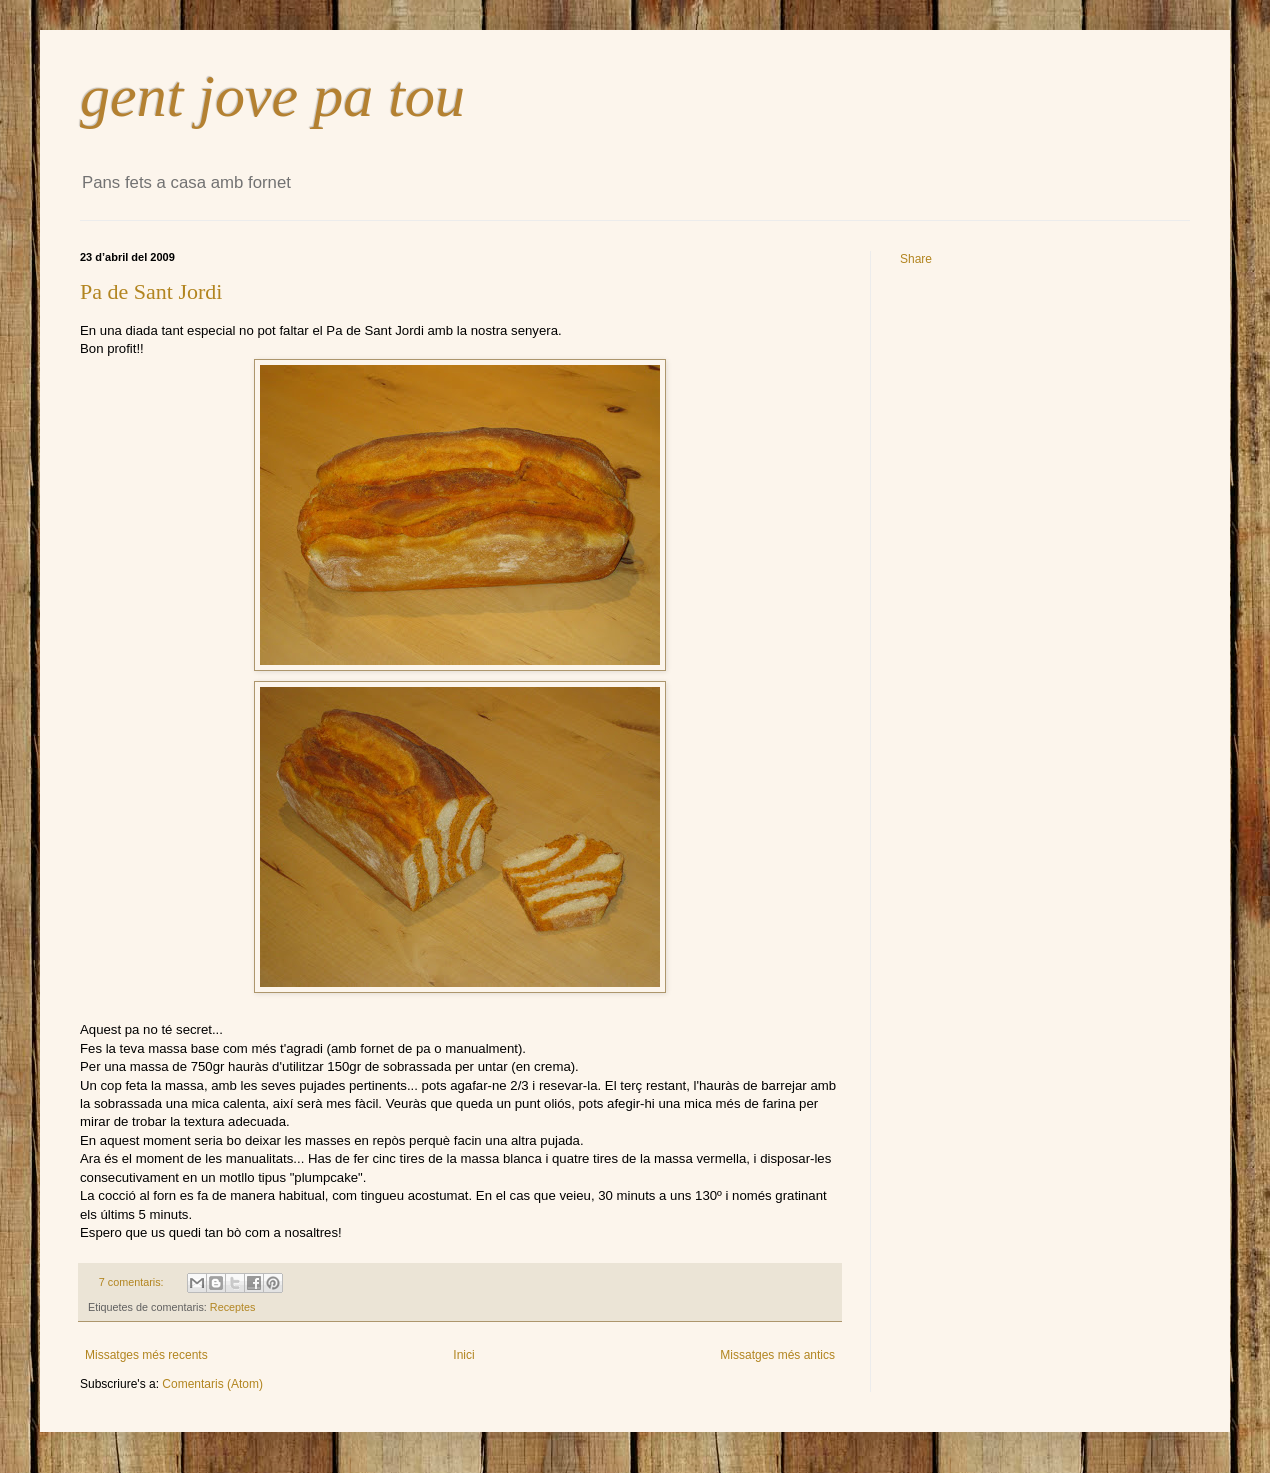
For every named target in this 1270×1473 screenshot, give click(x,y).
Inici (463, 1355)
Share (916, 259)
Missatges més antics (777, 1355)
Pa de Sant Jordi (151, 291)
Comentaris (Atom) (212, 1384)
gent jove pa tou (272, 96)
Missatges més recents (146, 1355)
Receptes (233, 1307)
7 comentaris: (133, 1282)
